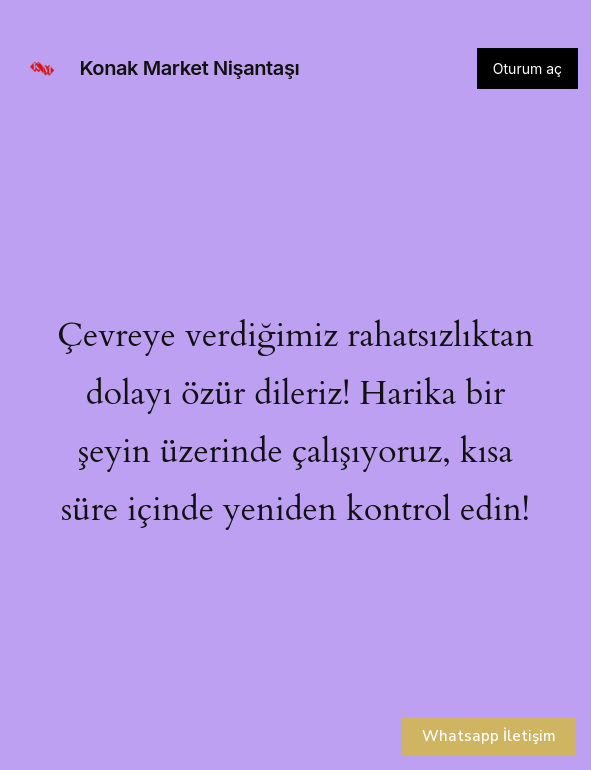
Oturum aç (527, 68)
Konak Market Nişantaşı (190, 68)
